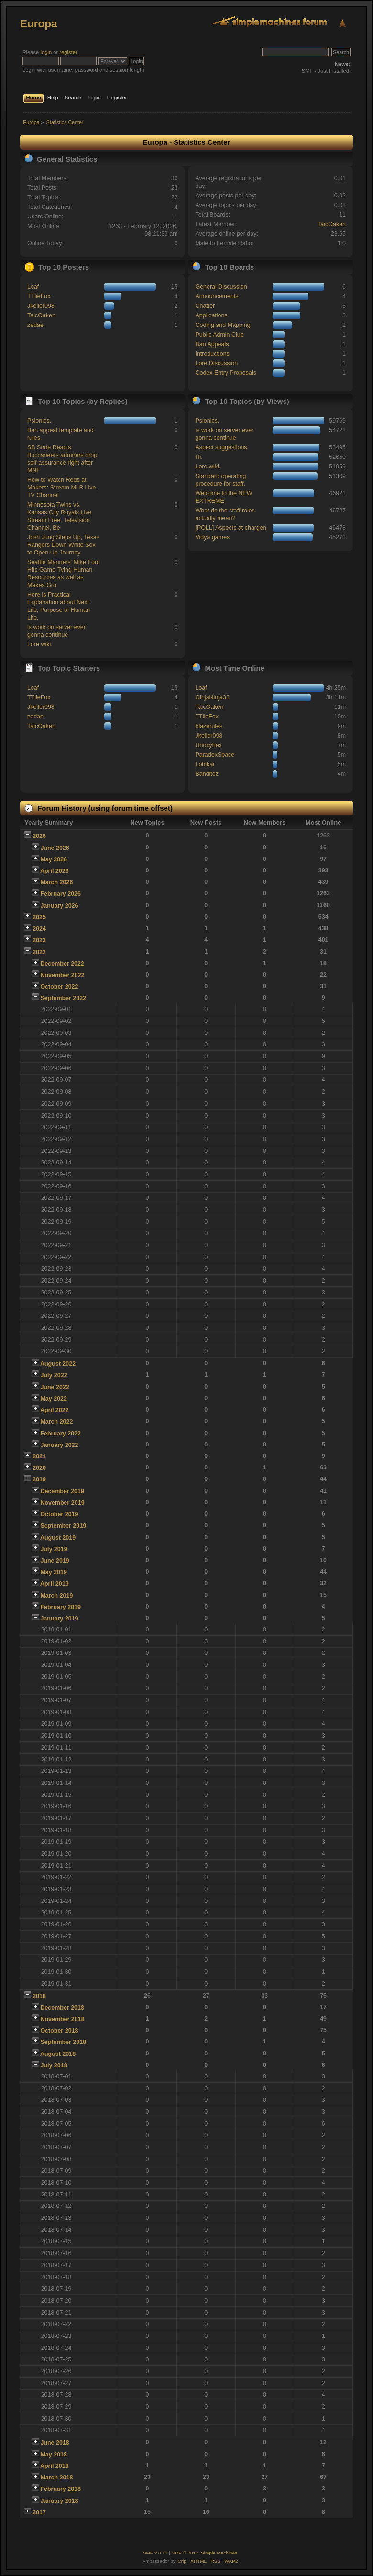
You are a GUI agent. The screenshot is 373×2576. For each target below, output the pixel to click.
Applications (211, 315)
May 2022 (53, 1398)
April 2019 (54, 1583)
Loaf (33, 286)
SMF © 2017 (185, 2552)
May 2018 (53, 2454)
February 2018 (60, 2489)
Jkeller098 (41, 306)
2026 (39, 836)
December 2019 (62, 1491)
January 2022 (59, 1445)
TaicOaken (332, 224)
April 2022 (54, 1410)
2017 (39, 2512)
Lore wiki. (40, 644)
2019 (39, 1479)
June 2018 (54, 2442)
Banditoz (207, 774)
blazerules (208, 726)
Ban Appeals (212, 344)
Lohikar (205, 764)
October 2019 (59, 1514)
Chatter (205, 306)
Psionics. (39, 420)
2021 (39, 1456)
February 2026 (60, 894)
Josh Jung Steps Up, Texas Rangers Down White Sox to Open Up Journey (63, 545)
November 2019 (62, 1503)
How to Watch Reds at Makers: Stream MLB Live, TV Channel (62, 488)
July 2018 (53, 2065)
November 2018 (62, 2019)
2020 (39, 1468)
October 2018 (59, 2030)
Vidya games (212, 537)
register (68, 52)
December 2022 (62, 963)
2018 (39, 1996)
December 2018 (62, 2007)
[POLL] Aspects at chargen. (231, 527)
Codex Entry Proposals (225, 373)
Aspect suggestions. (222, 447)
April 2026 (54, 871)
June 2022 (54, 1387)
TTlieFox (39, 296)
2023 (39, 940)
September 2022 (63, 998)
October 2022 (59, 986)
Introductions (212, 353)
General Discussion (221, 286)
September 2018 (63, 2042)
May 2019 (53, 1572)
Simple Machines (219, 2552)
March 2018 (56, 2477)
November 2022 (62, 975)
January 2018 (59, 2501)
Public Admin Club (219, 334)
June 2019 (54, 1560)
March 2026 (56, 882)
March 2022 (56, 1421)
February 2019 (60, 1607)
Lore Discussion (216, 363)
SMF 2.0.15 (155, 2552)
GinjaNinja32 (212, 697)
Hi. (198, 457)
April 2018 (54, 2466)
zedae (35, 325)
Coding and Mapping (222, 325)
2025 (39, 917)
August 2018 (58, 2054)
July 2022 (53, 1375)
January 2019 (59, 1618)
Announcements (216, 296)
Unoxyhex (208, 745)
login (46, 52)
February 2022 (60, 1433)
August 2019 (58, 1537)
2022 (39, 952)
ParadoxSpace (214, 754)
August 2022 (58, 1363)
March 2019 (56, 1595)
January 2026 (59, 905)
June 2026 (54, 848)
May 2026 (53, 859)
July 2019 (53, 1549)
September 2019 (63, 1525)
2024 (39, 928)
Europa (38, 24)
